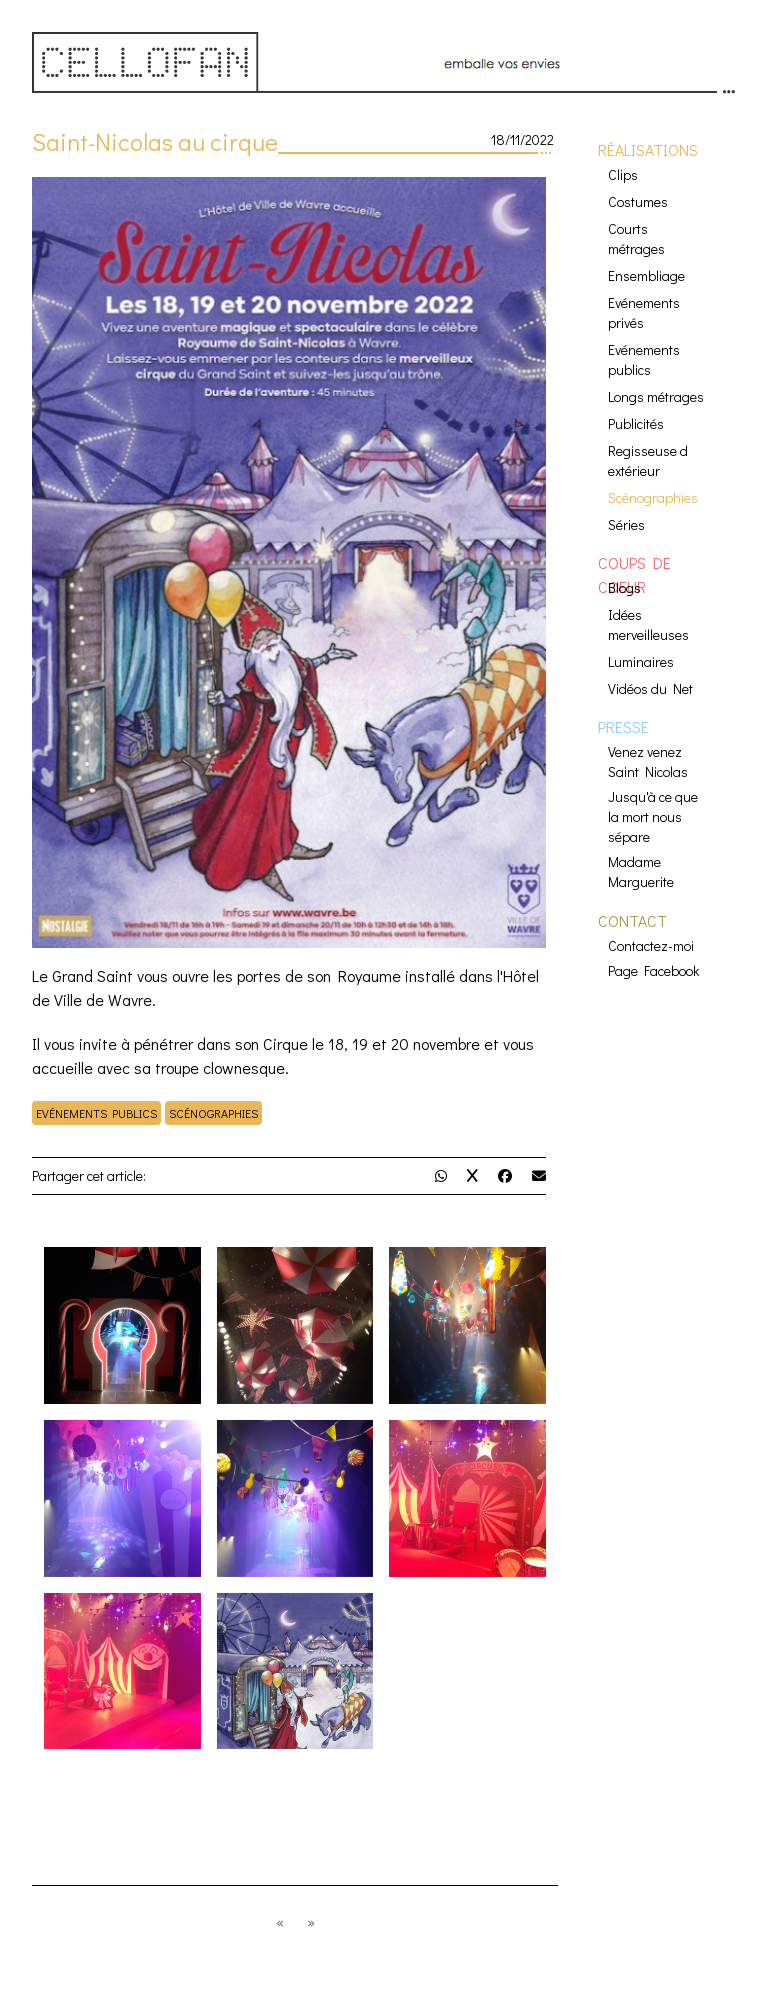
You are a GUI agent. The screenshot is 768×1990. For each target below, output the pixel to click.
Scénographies (213, 1113)
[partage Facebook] (505, 1175)
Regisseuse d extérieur (648, 460)
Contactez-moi (651, 945)
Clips (623, 174)
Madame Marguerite (641, 871)
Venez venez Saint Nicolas (648, 761)
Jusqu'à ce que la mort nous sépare (653, 816)
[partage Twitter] (472, 1175)
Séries (626, 524)
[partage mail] (539, 1175)
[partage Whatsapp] (441, 1175)
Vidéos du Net (650, 688)
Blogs (624, 587)
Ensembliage (646, 275)
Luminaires (641, 661)
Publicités (636, 423)
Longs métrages (656, 396)
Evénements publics (96, 1113)
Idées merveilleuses (648, 624)
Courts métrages (636, 238)
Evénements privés (644, 312)
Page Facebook (653, 970)
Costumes (638, 201)
